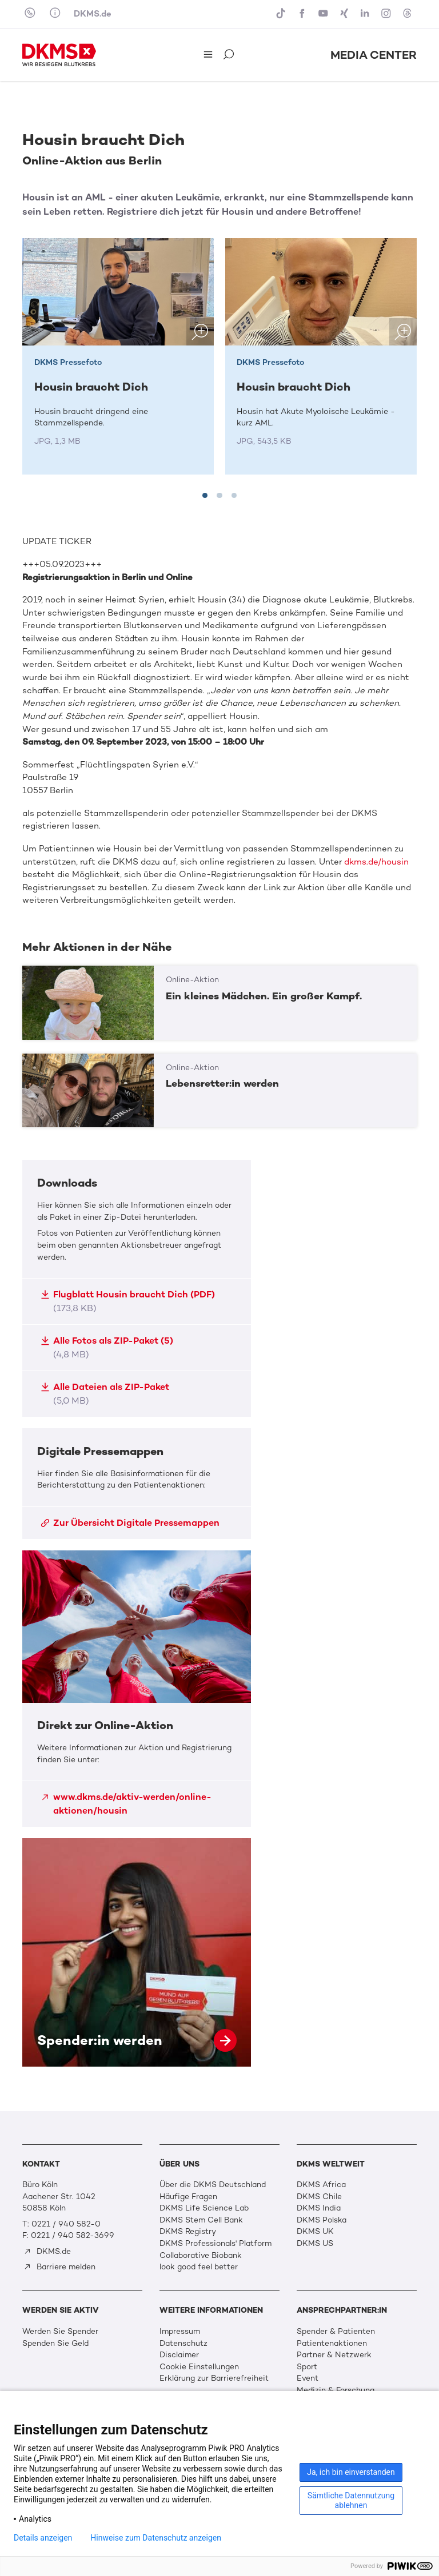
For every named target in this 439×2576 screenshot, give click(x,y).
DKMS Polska (321, 2220)
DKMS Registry (187, 2231)
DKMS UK (315, 2231)
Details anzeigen (43, 2537)
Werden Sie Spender (60, 2331)
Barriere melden (59, 2267)
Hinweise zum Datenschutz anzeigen (155, 2537)
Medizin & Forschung (335, 2390)
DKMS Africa (321, 2184)
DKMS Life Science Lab (204, 2208)
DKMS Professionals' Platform (215, 2243)
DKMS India (319, 2208)
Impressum (179, 2331)
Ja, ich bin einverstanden (351, 2472)
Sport (307, 2367)
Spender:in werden (136, 1952)
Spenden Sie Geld (55, 2343)
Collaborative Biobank (200, 2255)
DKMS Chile (319, 2196)
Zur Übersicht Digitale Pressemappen (130, 1522)
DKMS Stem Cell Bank (201, 2220)
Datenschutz (183, 2343)
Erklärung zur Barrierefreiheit (214, 2378)
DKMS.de (92, 14)
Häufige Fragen (188, 2196)
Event (307, 2378)
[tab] (204, 495)
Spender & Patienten (336, 2331)
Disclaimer (179, 2355)
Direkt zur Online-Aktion (136, 1688)
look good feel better (198, 2267)
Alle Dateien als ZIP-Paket (105, 1393)
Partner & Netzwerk (334, 2355)
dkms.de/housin (376, 862)
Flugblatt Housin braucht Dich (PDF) (128, 1301)
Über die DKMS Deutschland (212, 2184)
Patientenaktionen (332, 2343)
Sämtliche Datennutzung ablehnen (351, 2500)
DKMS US (315, 2243)
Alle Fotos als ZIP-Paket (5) (107, 1347)
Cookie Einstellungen (199, 2367)
